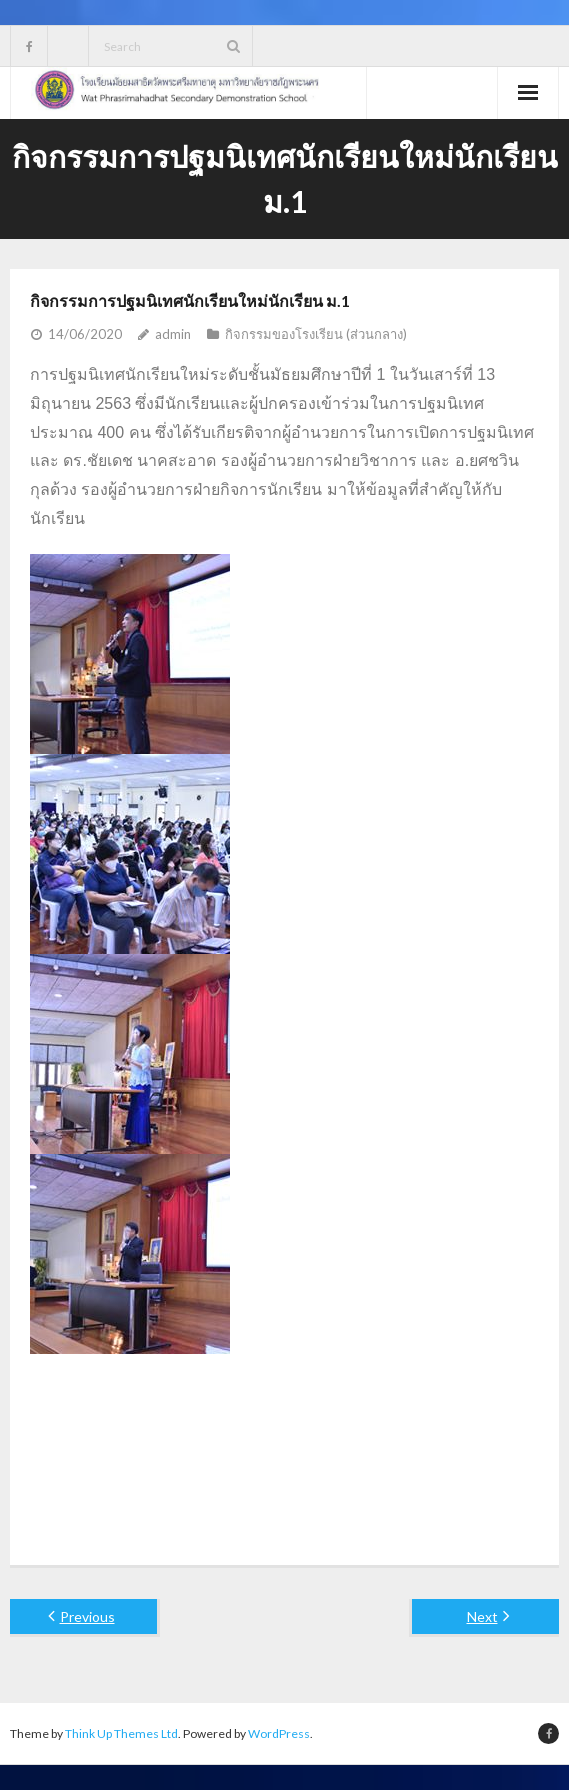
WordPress (279, 1733)
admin (173, 334)
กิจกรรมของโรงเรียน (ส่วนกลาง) (316, 334)
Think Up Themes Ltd (121, 1733)
